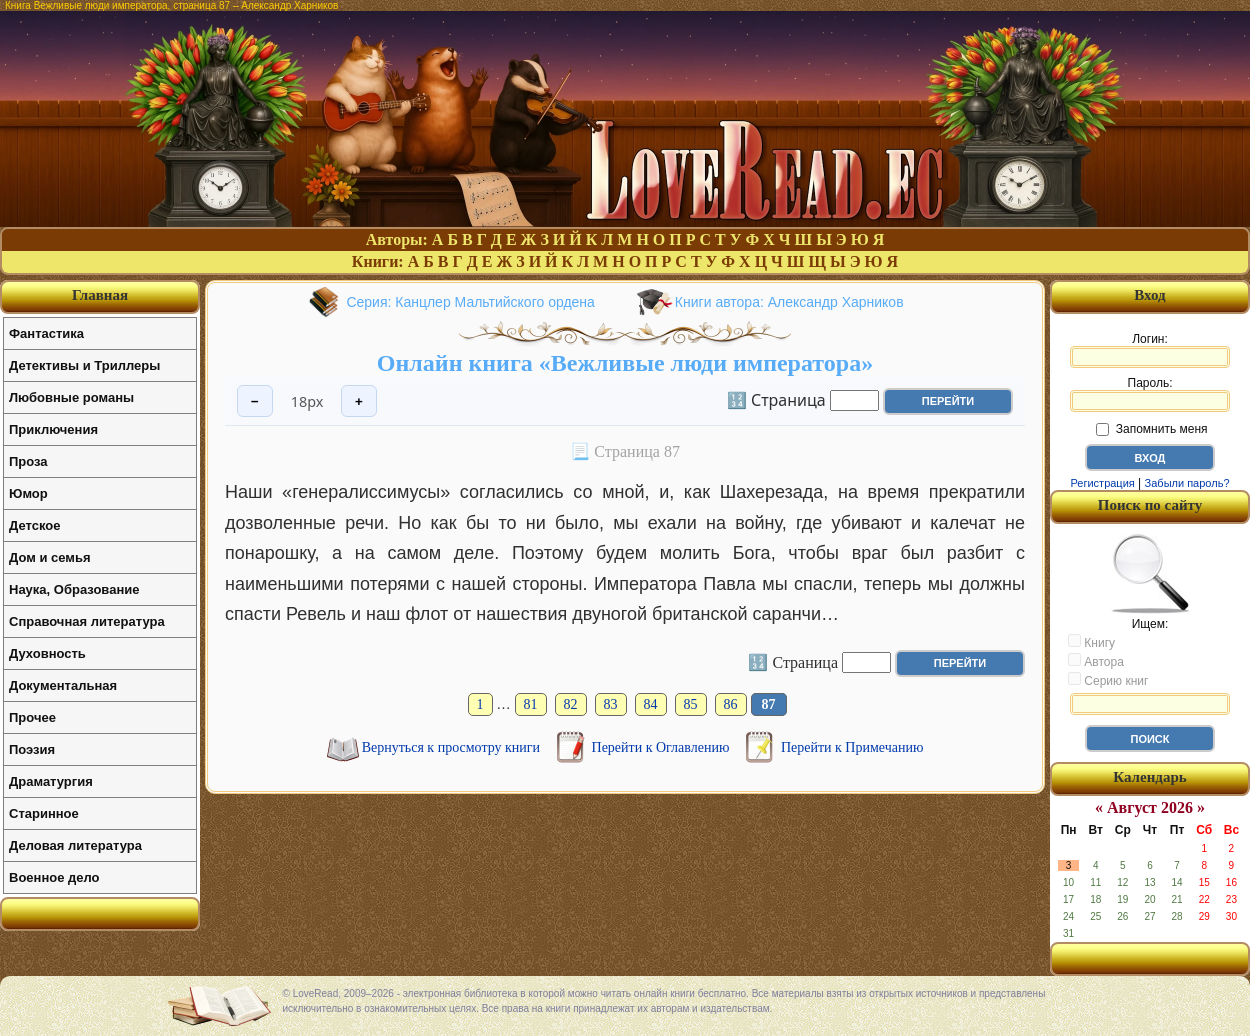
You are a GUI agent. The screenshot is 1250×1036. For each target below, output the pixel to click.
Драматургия (51, 781)
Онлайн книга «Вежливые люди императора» (625, 363)
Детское (34, 525)
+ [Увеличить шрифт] (359, 401)
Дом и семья (50, 557)
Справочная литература (87, 621)
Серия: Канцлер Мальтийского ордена (470, 302)
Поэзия (32, 749)
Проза (28, 461)
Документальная (63, 685)
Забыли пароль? (1187, 483)
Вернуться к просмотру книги (453, 747)
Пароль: (1150, 394)
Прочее (32, 717)
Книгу (1091, 642)
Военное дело (54, 877)
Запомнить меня (1151, 429)
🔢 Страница (776, 399)
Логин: (1150, 350)
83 (611, 704)
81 (531, 704)
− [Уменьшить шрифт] (255, 401)
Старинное (44, 813)
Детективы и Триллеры (84, 365)
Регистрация (1102, 483)
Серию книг (1108, 680)
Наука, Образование (74, 589)
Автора (1096, 661)
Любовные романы (71, 397)
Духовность (47, 653)
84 (651, 704)
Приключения (53, 429)
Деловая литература (75, 845)
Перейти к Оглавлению (662, 747)
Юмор (28, 493)
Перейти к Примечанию (852, 747)
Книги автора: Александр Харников (789, 302)
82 (571, 704)
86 (731, 704)
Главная (100, 295)
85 (691, 704)
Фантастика (46, 333)
